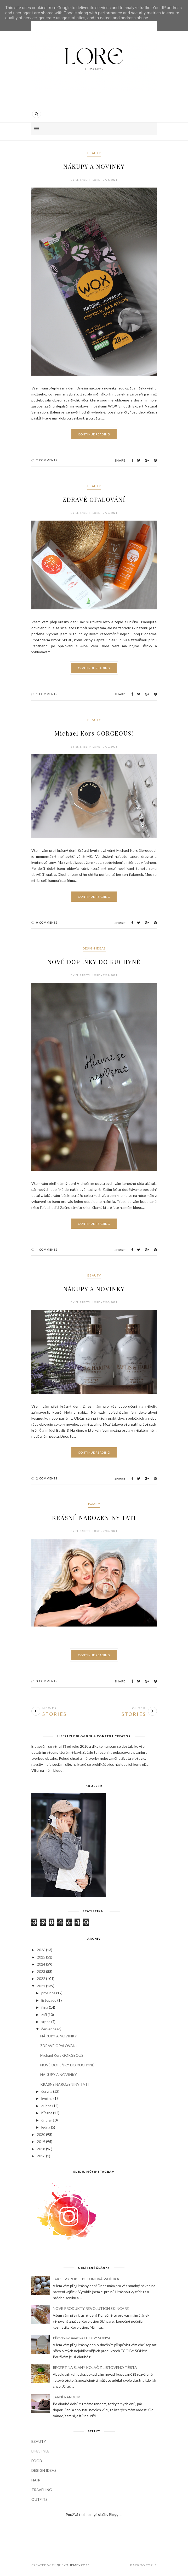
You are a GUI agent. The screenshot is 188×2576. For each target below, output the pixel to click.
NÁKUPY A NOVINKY (94, 166)
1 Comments (46, 694)
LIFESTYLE (40, 2451)
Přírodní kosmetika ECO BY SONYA (82, 2338)
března (46, 2113)
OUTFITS (39, 2499)
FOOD (36, 2460)
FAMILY (94, 1504)
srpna (45, 2021)
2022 (41, 1978)
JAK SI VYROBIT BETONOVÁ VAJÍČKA (86, 2279)
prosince (48, 1993)
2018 (41, 2149)
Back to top (143, 2565)
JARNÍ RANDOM (67, 2397)
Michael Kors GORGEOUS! (93, 733)
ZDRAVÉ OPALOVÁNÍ (94, 499)
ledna (45, 2127)
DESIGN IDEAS (94, 948)
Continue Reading (94, 434)
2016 (41, 2156)
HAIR (35, 2480)
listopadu (48, 2000)
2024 (41, 1964)
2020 (41, 2134)
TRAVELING (41, 2489)
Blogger (115, 2514)
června (46, 2091)
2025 (41, 1957)
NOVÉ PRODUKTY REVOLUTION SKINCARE (91, 2308)
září (44, 2014)
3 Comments (46, 1681)
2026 (41, 1950)
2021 (41, 1986)
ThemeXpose (78, 2565)
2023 (41, 1971)
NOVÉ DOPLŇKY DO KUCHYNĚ (93, 962)
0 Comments (46, 922)
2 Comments (46, 460)
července (48, 2029)
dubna (46, 2105)
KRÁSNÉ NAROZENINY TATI (94, 1518)
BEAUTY (94, 153)
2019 (41, 2141)
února (46, 2120)
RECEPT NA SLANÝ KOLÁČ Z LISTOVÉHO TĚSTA (95, 2367)
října (44, 2007)
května (47, 2098)
